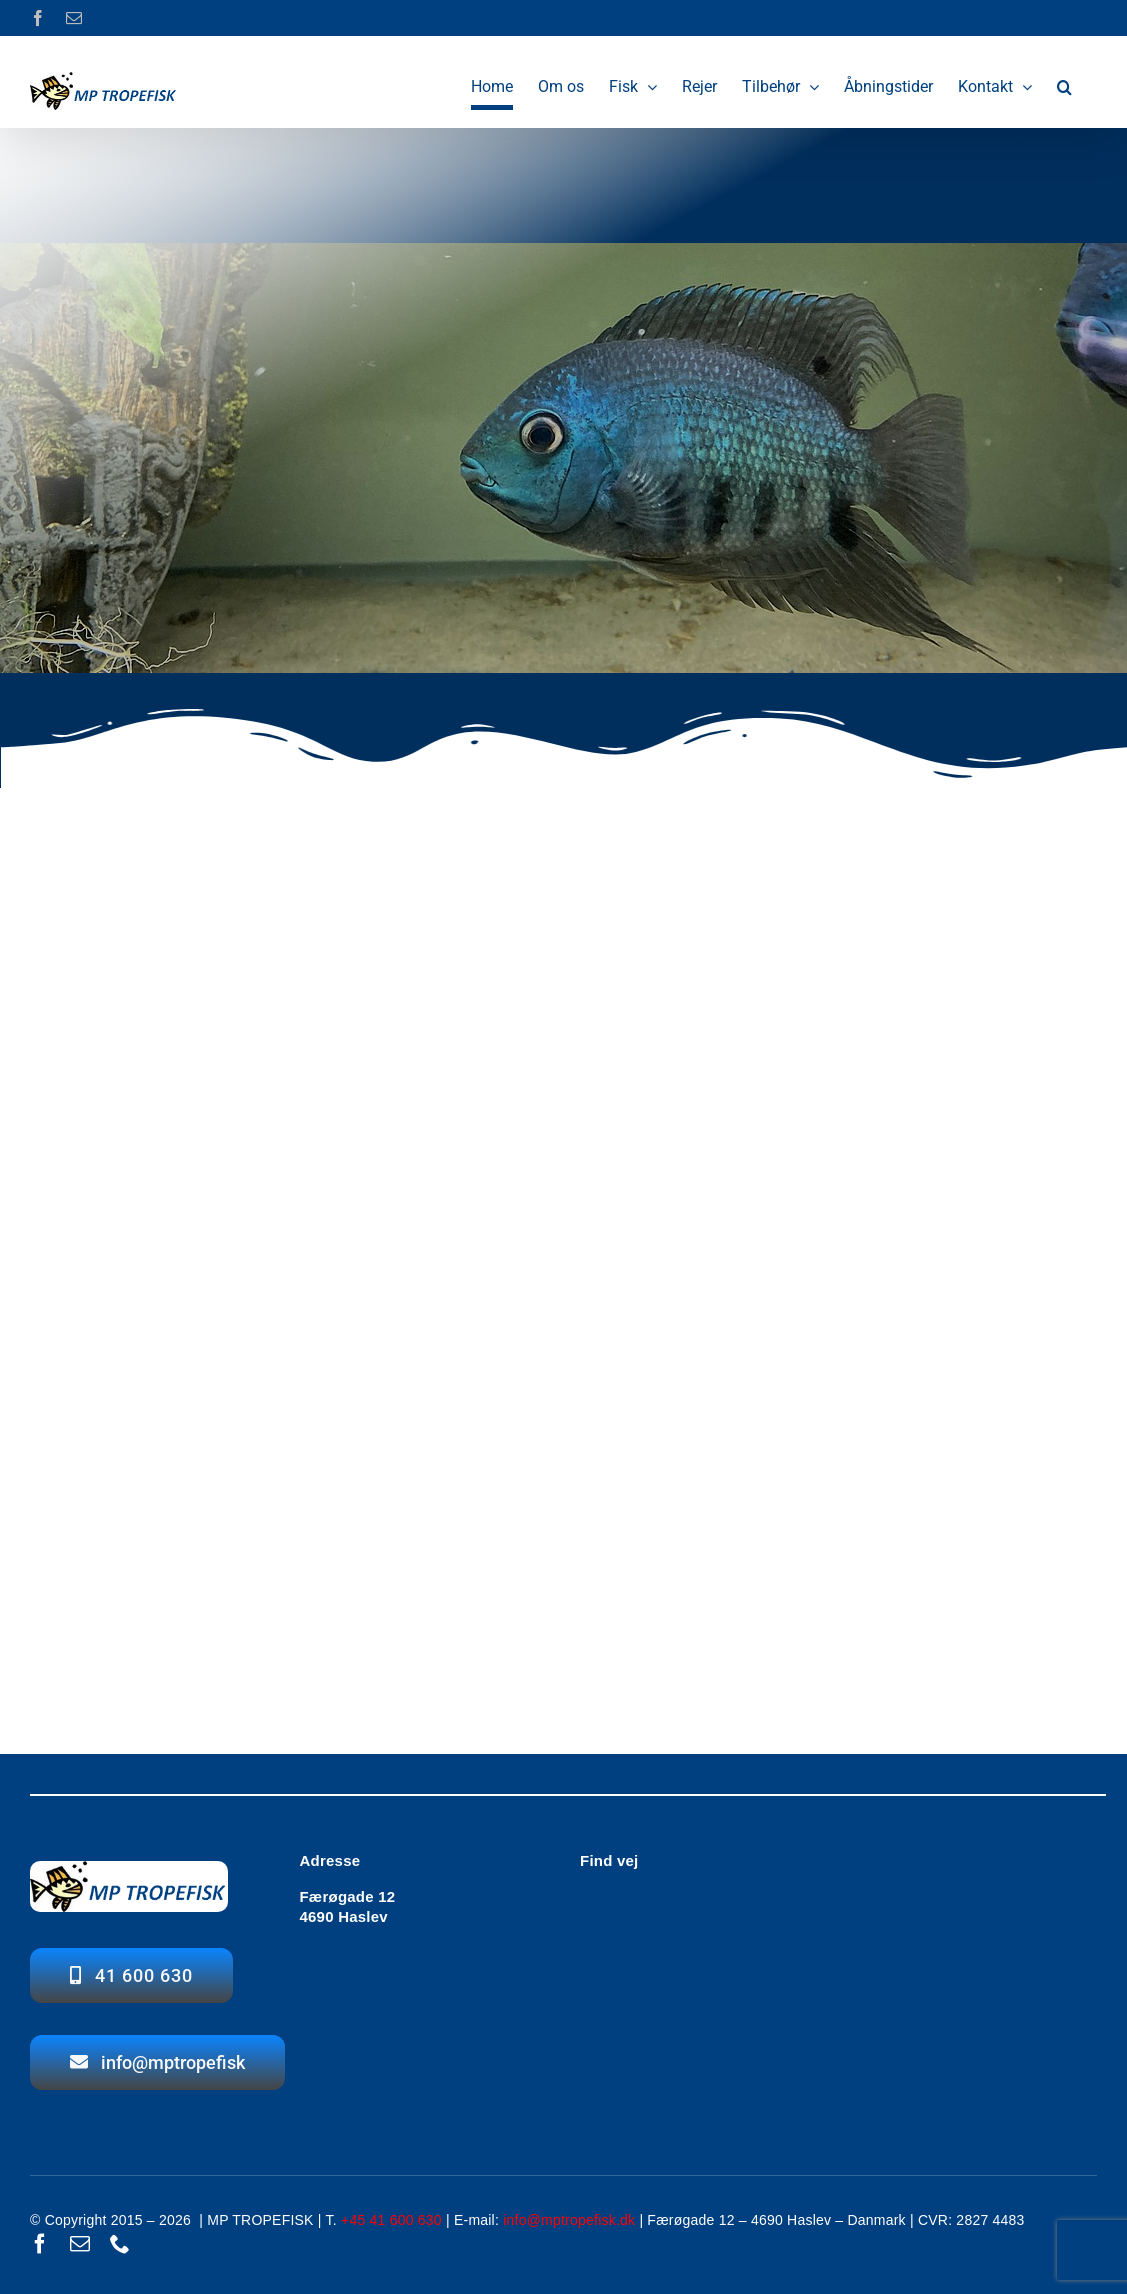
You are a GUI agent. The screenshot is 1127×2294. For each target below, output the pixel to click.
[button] (1064, 87)
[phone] (120, 2244)
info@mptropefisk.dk (569, 2220)
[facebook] (40, 2244)
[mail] (80, 2244)
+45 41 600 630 (391, 2220)
